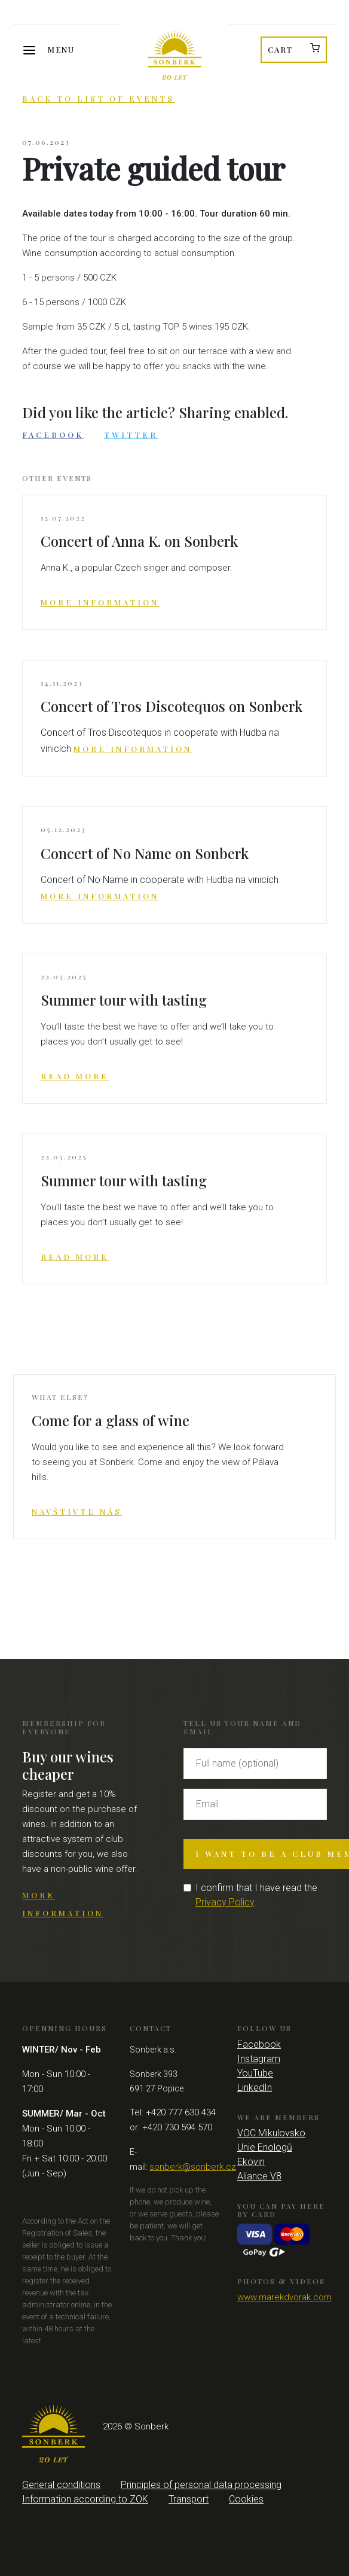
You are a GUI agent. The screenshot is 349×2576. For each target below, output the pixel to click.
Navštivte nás (77, 1511)
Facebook (53, 435)
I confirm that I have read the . (256, 1895)
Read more (75, 1076)
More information (100, 602)
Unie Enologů (264, 2147)
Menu (61, 49)
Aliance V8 (259, 2176)
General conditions (61, 2484)
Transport (189, 2499)
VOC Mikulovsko (271, 2133)
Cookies (246, 2499)
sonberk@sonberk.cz (192, 2166)
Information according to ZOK (85, 2499)
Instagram (258, 2059)
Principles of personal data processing (201, 2484)
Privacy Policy (224, 1902)
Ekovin (251, 2161)
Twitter (131, 435)
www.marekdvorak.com (284, 2297)
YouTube (255, 2073)
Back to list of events (98, 98)
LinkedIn (254, 2087)
